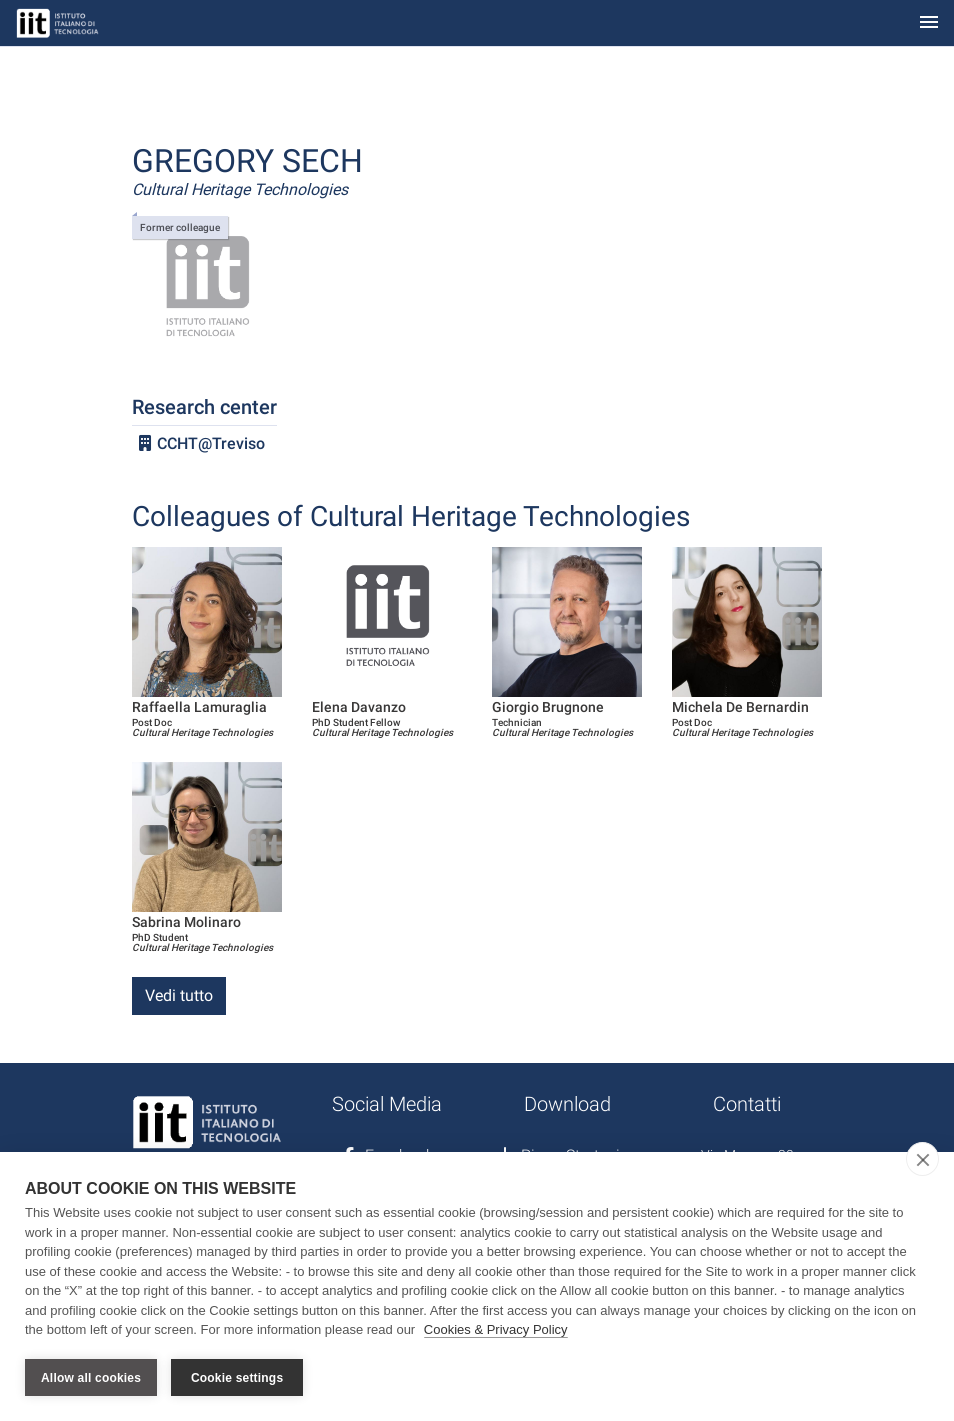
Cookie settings (237, 1378)
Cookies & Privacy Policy (496, 1329)
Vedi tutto (179, 995)
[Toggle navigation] (929, 23)
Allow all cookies (91, 1378)
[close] (922, 1159)
